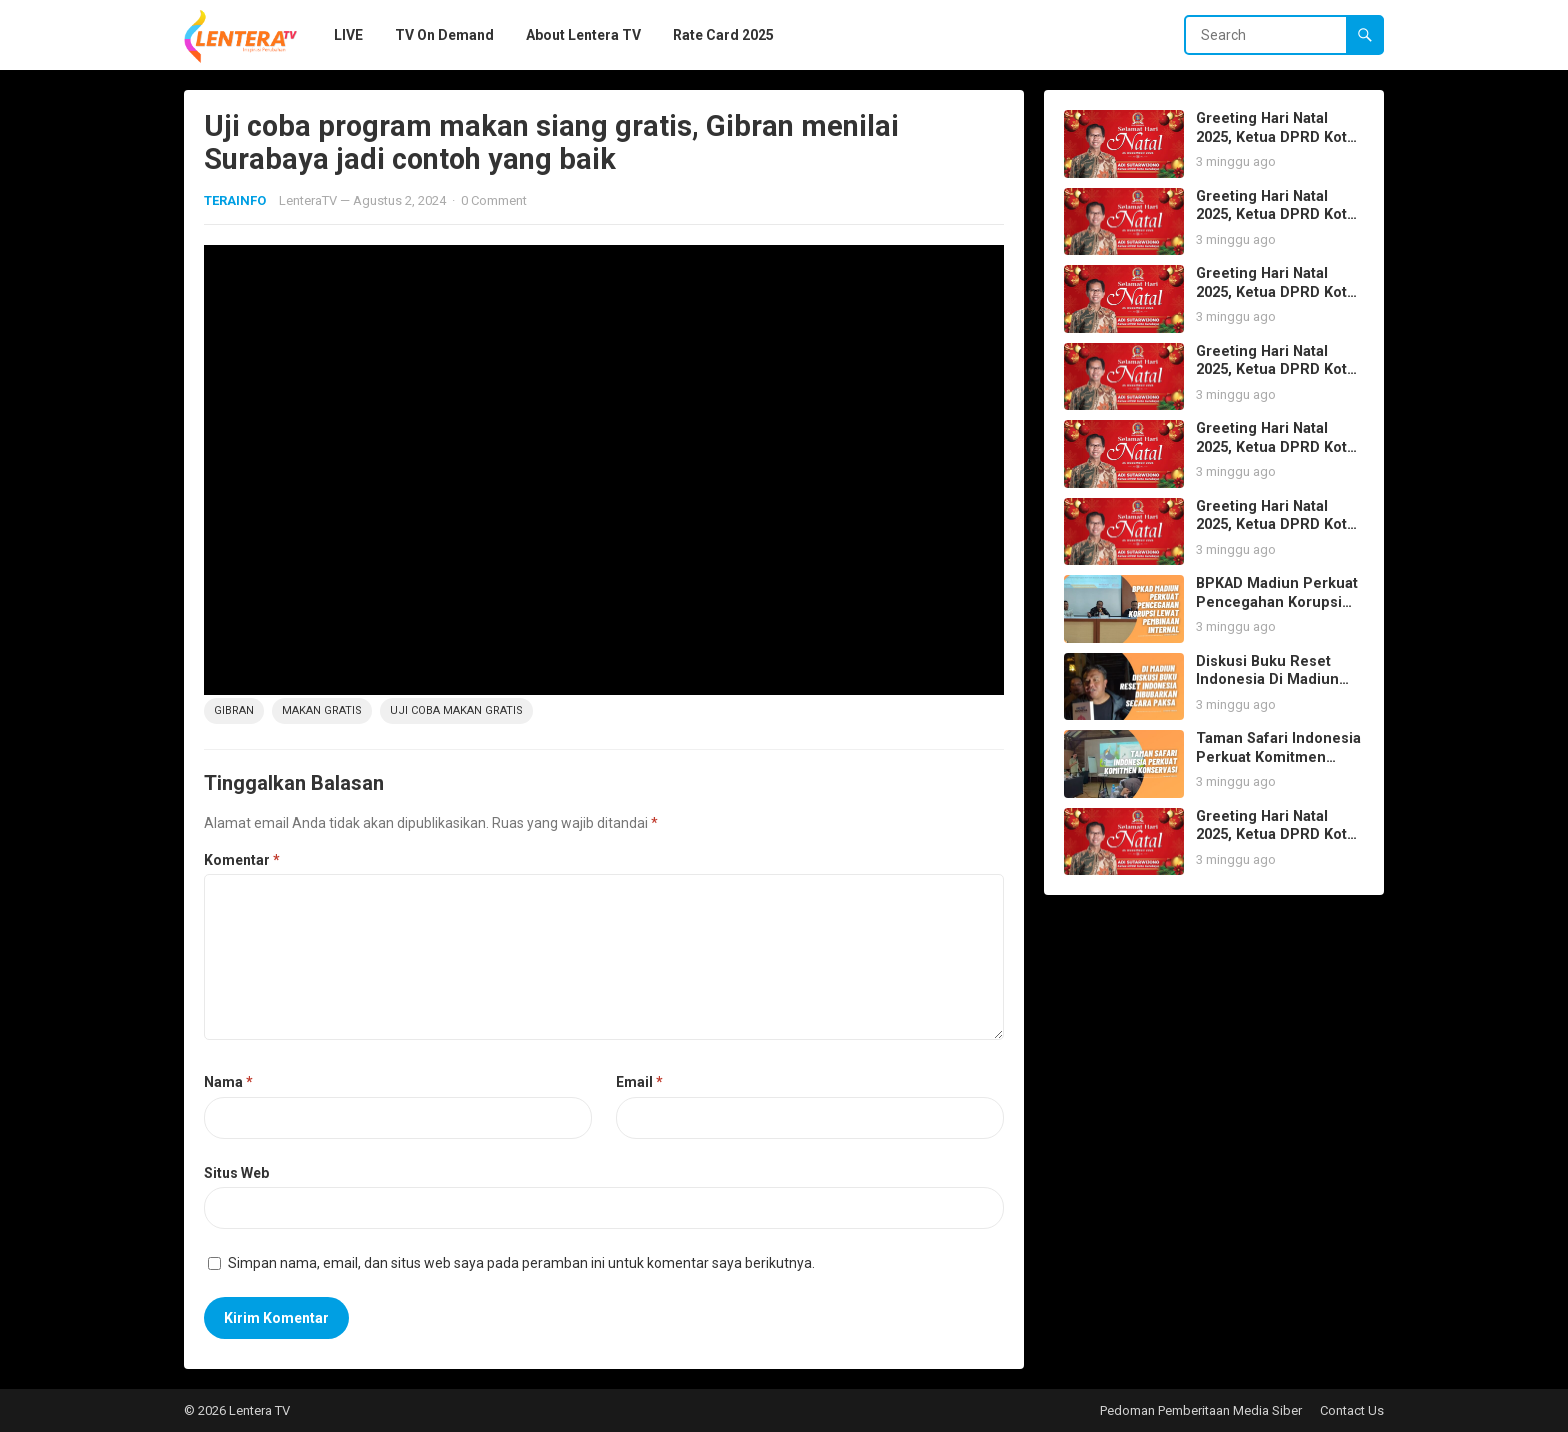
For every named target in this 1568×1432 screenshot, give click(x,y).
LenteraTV (308, 200)
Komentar (242, 860)
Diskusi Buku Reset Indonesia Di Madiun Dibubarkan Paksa (1267, 680)
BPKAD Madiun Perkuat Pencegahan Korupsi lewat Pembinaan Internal (1277, 611)
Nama (228, 1082)
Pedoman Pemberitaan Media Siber (1201, 1410)
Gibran (234, 710)
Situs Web (236, 1173)
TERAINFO (235, 200)
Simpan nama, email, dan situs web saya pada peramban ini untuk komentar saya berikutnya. (521, 1263)
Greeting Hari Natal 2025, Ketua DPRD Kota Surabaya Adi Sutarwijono (1275, 146)
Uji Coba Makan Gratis (456, 710)
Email (639, 1082)
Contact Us (1352, 1410)
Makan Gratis (322, 710)
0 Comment (494, 200)
